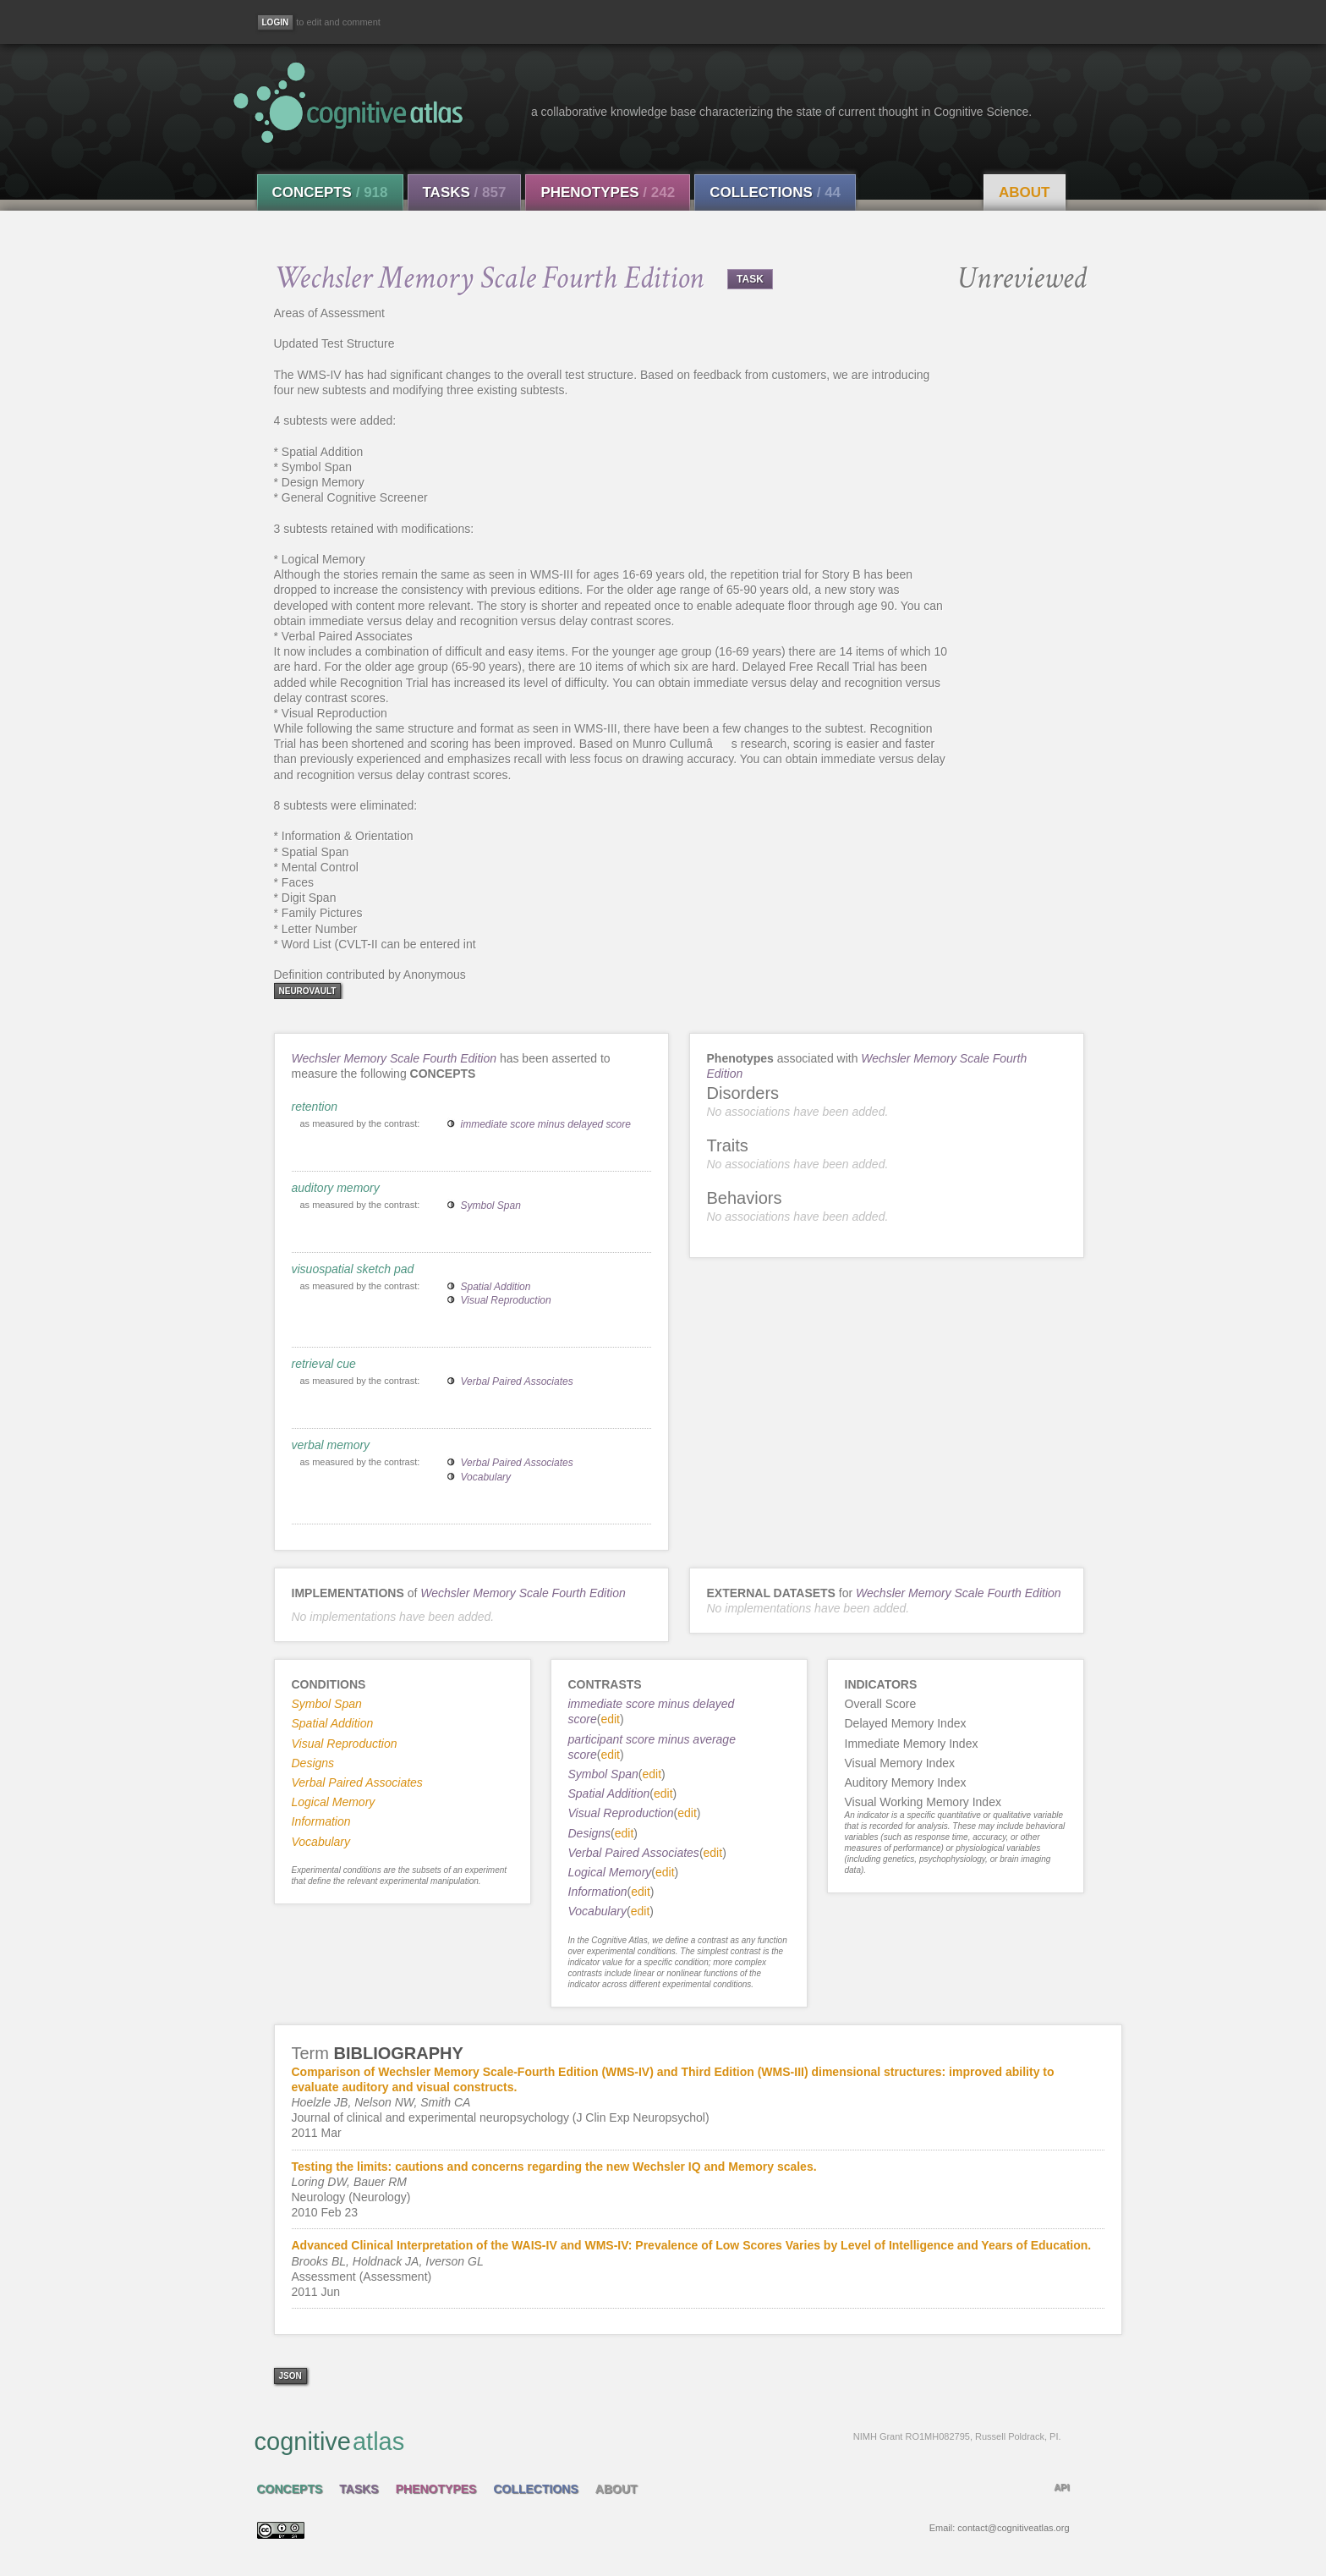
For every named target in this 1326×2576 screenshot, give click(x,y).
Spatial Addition (496, 1287)
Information (597, 1891)
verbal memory (331, 1445)
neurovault (308, 991)
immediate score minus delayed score (546, 1124)
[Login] (275, 22)
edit (610, 1719)
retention (314, 1106)
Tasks (465, 192)
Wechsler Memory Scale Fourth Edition (394, 1058)
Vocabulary (486, 1477)
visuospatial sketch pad (353, 1269)
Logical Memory (610, 1872)
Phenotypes (607, 192)
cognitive (658, 2440)
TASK (750, 279)
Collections (775, 192)
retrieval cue (324, 1363)
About (1024, 192)
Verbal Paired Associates (517, 1381)
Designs (589, 1833)
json (290, 2376)
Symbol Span (491, 1205)
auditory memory (336, 1188)
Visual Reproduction (506, 1300)
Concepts (330, 192)
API (1061, 2487)
